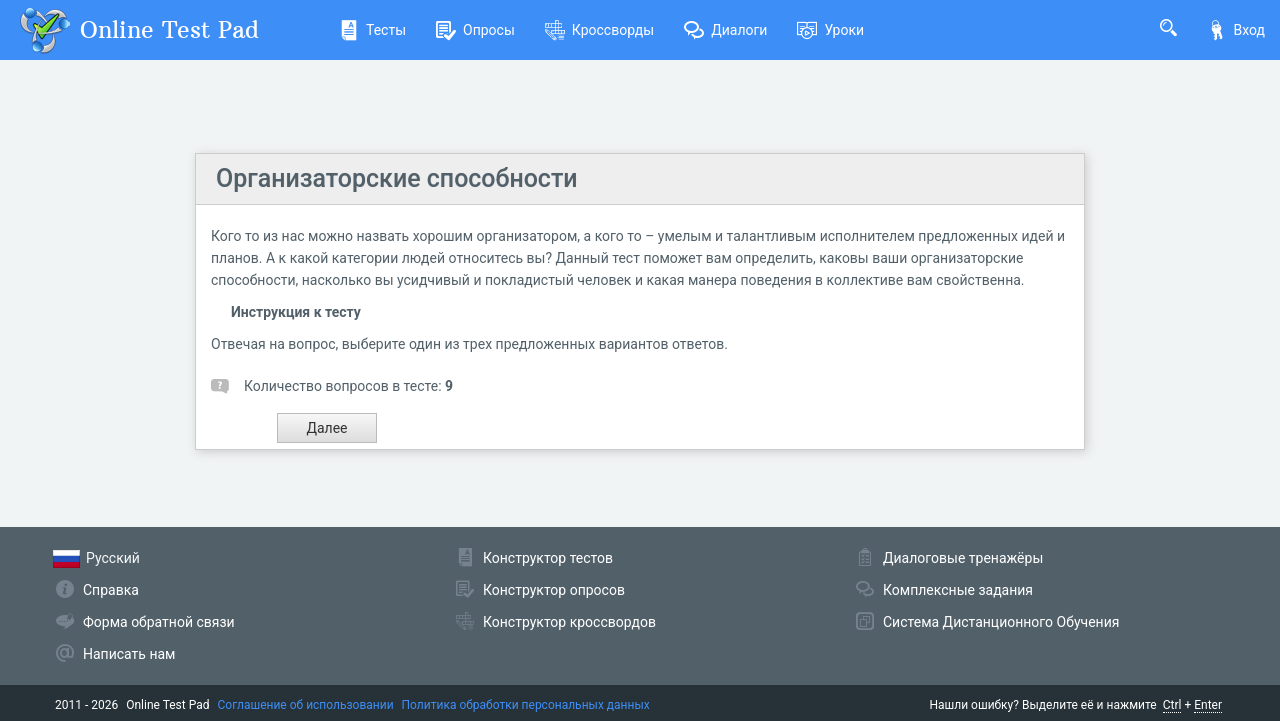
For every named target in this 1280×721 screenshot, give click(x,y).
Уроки (830, 30)
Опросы (475, 30)
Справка (111, 590)
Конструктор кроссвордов (569, 622)
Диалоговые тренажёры (963, 558)
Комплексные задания (958, 590)
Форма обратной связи (159, 622)
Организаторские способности (397, 178)
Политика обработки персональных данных (526, 705)
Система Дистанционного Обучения (1001, 622)
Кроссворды (599, 30)
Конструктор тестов (548, 558)
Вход (1236, 30)
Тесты (372, 30)
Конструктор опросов (554, 590)
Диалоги (725, 30)
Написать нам (129, 654)
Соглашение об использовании (306, 705)
